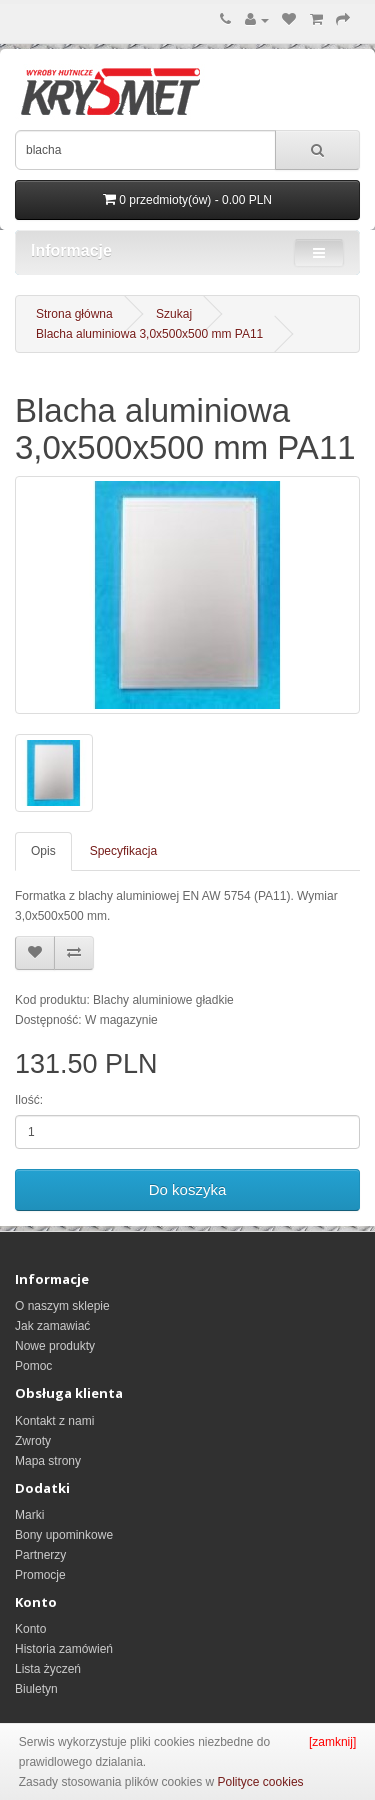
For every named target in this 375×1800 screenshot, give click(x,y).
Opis (43, 851)
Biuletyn (36, 1689)
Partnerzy (40, 1555)
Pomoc (33, 1366)
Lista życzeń (48, 1669)
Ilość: (29, 1100)
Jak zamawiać (52, 1326)
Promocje (40, 1575)
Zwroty (33, 1441)
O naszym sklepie (62, 1306)
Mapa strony (48, 1461)
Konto (30, 1629)
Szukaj (174, 314)
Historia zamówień (64, 1649)
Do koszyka (188, 1189)
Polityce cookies (261, 1782)
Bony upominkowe (64, 1535)
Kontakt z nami (54, 1421)
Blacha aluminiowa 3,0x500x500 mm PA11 (149, 334)
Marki (29, 1515)
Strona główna (74, 314)
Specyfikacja (123, 851)
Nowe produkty (55, 1346)
